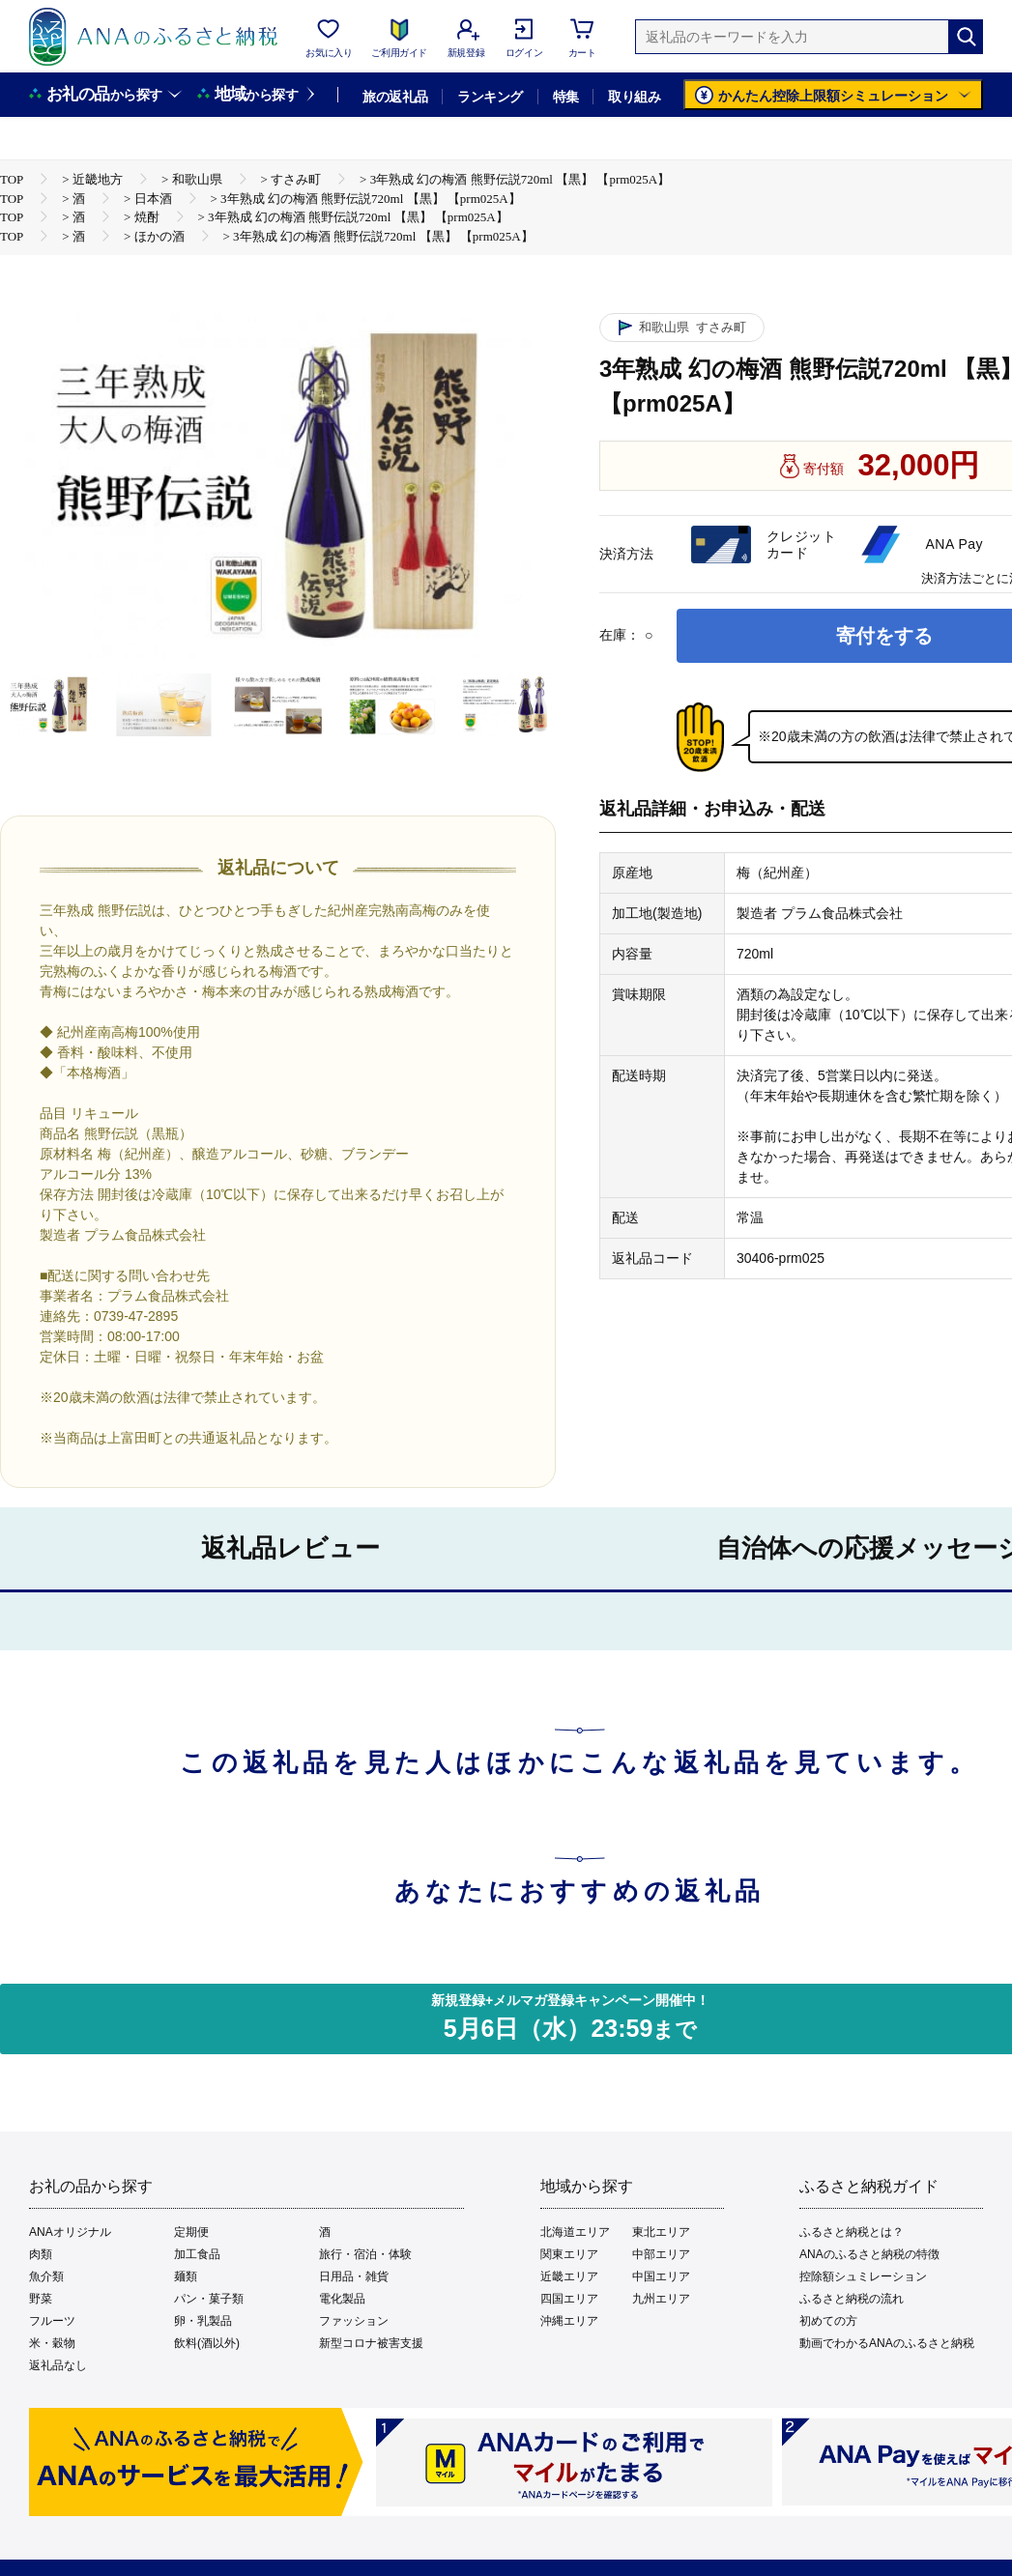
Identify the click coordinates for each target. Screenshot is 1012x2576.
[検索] (965, 36)
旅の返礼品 (394, 96)
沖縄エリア (569, 2321)
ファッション (354, 2321)
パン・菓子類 (209, 2298)
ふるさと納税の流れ (851, 2298)
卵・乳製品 (203, 2321)
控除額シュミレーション (863, 2276)
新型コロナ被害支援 (371, 2343)
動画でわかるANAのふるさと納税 (886, 2343)
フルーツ (52, 2321)
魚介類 (46, 2276)
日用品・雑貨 (354, 2276)
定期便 (191, 2232)
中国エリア (661, 2276)
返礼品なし (58, 2365)
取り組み (634, 96)
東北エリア (661, 2232)
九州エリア (661, 2298)
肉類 (40, 2254)
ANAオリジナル (70, 2232)
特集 (566, 96)
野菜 (40, 2298)
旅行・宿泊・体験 (365, 2254)
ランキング (489, 96)
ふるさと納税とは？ (851, 2232)
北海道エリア (575, 2232)
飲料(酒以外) (207, 2343)
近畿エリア (569, 2276)
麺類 (185, 2276)
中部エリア (661, 2254)
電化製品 (342, 2298)
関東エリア (569, 2254)
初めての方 (828, 2321)
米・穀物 (52, 2343)
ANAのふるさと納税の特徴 (869, 2254)
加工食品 (197, 2254)
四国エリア (569, 2298)
